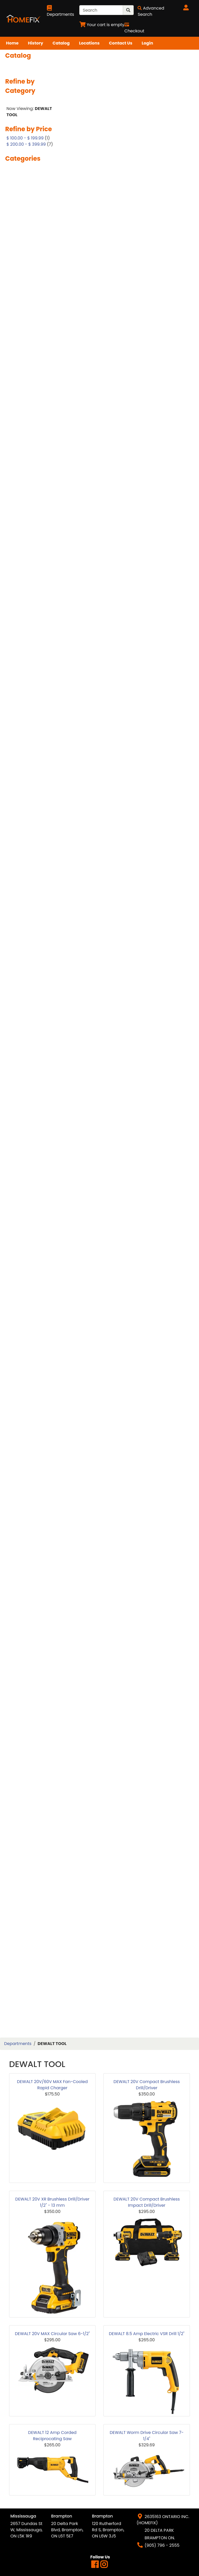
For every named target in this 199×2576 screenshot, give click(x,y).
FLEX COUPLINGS (27, 756)
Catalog (61, 43)
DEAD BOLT (21, 573)
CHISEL (17, 490)
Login (147, 43)
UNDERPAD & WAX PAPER (29, 1774)
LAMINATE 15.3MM (28, 998)
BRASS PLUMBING (28, 411)
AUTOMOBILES (24, 317)
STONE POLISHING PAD (33, 1683)
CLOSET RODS (24, 538)
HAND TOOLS (23, 872)
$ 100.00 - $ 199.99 (25, 138)
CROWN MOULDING (30, 564)
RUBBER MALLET (26, 1459)
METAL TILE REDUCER (31, 1140)
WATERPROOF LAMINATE (24, 1942)
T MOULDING (23, 1709)
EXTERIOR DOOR (26, 724)
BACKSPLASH (23, 326)
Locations (89, 43)
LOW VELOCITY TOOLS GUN (32, 1037)
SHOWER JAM (24, 1606)
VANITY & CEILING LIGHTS (28, 1806)
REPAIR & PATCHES (29, 1441)
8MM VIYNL (21, 255)
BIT (13, 393)
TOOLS (17, 1753)
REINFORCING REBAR (31, 1433)
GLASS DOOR (23, 819)
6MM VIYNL (21, 246)
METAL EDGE (22, 1114)
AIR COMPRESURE (28, 282)
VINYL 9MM (21, 1895)
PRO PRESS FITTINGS (30, 1365)
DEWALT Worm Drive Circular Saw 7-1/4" (146, 2436)
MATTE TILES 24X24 (29, 1087)
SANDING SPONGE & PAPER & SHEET (30, 1488)
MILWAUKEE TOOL (28, 1149)
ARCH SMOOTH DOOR (32, 308)
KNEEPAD (19, 972)
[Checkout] (134, 28)
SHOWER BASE (25, 1580)
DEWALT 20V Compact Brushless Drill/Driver (146, 2085)
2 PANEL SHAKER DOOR (27, 211)
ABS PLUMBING (25, 264)
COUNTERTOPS (25, 555)
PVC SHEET (21, 1382)
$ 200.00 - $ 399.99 (26, 144)
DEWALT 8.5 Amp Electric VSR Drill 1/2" (146, 2334)
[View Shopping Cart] (101, 25)
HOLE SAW (20, 889)
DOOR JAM (21, 617)
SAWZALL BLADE (26, 1509)
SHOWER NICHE (26, 1615)
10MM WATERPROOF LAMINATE (30, 187)
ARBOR (17, 299)
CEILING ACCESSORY (31, 455)
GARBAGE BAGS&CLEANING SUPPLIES (28, 786)
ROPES (17, 1450)
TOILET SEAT (22, 1735)
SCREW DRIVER (25, 1527)
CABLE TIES (21, 420)
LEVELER (18, 1016)
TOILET (17, 1727)
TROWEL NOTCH (26, 1762)
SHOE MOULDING (27, 1571)
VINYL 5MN (21, 1860)
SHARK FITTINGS (26, 1544)
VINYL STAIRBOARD (29, 1912)
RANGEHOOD (23, 1400)
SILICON (18, 1632)
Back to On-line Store (32, 101)
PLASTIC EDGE (24, 1219)
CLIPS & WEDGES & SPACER (29, 511)
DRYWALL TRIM (25, 697)
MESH (16, 1105)
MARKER (18, 1049)
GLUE (15, 836)
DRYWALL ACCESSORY (33, 658)
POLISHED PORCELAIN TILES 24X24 (32, 1299)
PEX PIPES (20, 1202)
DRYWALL (20, 650)
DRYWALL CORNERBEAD (24, 670)
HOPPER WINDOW (28, 913)
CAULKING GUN (25, 446)
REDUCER (19, 1424)
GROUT (17, 845)
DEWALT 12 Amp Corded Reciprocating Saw (52, 2436)
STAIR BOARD (24, 1665)
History (35, 43)
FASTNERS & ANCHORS (22, 735)
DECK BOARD (23, 582)
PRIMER (17, 1356)
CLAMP (17, 499)
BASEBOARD (22, 343)
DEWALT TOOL (24, 591)
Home (12, 43)
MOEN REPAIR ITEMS (30, 1167)
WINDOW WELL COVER (33, 1986)
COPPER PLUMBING (29, 547)
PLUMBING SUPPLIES (30, 1255)
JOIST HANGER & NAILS (27, 951)
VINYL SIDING (23, 1904)
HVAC (16, 922)
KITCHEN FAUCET (27, 963)
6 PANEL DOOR (25, 238)
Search (17, 66)
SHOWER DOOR (25, 1588)
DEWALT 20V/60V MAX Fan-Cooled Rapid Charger (52, 2085)
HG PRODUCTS (25, 880)
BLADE (16, 402)
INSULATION (22, 931)
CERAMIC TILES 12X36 (31, 481)
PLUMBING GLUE (26, 1246)
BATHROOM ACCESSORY (22, 364)
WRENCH (19, 2028)
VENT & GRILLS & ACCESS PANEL (27, 1848)
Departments (17, 2044)
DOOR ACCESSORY (29, 608)
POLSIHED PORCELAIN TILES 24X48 (32, 1314)
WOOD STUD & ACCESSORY (25, 2007)
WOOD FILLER (23, 1995)
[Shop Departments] (61, 11)
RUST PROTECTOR (28, 1468)
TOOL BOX (20, 1744)
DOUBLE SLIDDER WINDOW (27, 629)
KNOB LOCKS (23, 981)
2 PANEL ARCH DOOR (31, 199)
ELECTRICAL (22, 715)
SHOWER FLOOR (26, 1597)
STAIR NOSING (24, 1674)
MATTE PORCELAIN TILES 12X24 (29, 1060)
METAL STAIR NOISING (32, 1131)
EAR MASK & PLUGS (29, 706)
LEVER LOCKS (23, 1025)
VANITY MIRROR (26, 1836)
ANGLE (17, 290)
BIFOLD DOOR (24, 385)
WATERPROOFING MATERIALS (28, 1957)
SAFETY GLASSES (27, 1477)
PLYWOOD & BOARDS (31, 1263)
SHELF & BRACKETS (29, 1553)
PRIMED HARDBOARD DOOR (31, 1344)
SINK (15, 1641)
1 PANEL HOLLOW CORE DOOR (27, 172)
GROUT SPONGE (26, 854)
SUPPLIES (19, 1700)
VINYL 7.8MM (23, 1877)
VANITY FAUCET (26, 1818)
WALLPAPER (22, 1930)
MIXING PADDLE (26, 1158)
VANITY (17, 1794)
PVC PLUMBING (25, 1374)
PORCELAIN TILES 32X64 (27, 1329)
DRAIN (16, 641)
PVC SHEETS (22, 1391)
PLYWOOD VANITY (28, 1272)
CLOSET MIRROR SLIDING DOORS (26, 526)
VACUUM (19, 1786)
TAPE (15, 1718)
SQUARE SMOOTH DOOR (28, 1653)
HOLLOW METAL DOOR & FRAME (32, 901)
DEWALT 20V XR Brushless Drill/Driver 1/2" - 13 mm (52, 2202)
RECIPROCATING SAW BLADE (32, 1412)
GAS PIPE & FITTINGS (31, 810)
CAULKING (20, 437)
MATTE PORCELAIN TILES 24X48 (29, 1075)
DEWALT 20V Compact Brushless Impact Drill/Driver (146, 2202)
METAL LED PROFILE (29, 1123)
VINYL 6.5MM (23, 1868)
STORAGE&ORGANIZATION (33, 1691)
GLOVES (18, 828)
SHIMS (16, 1562)
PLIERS (16, 1228)
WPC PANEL (22, 2019)
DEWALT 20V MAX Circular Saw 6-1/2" (52, 2334)
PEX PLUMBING (25, 1211)
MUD (15, 1175)
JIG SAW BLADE (25, 939)
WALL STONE (23, 1921)
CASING (18, 429)
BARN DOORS (23, 334)
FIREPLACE (20, 747)
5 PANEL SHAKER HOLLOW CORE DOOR (31, 226)
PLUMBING (20, 1237)
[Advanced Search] (151, 11)
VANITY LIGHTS (25, 1827)
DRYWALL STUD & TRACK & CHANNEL (29, 685)
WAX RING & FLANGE (31, 1969)
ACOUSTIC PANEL (28, 273)
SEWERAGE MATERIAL (32, 1536)
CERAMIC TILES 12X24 (31, 473)
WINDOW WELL (25, 1978)
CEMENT (18, 464)
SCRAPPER (21, 1518)
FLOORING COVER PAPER (28, 768)
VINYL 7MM (21, 1886)
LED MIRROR (22, 1007)
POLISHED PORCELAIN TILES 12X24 (32, 1284)
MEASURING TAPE (28, 1096)
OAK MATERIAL (25, 1184)
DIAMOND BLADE (27, 599)
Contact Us (120, 43)
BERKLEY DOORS (26, 376)
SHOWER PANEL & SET (32, 1624)
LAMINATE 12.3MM (28, 990)
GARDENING (22, 801)
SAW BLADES (23, 1500)
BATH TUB (20, 352)
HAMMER (19, 863)
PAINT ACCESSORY (29, 1193)
